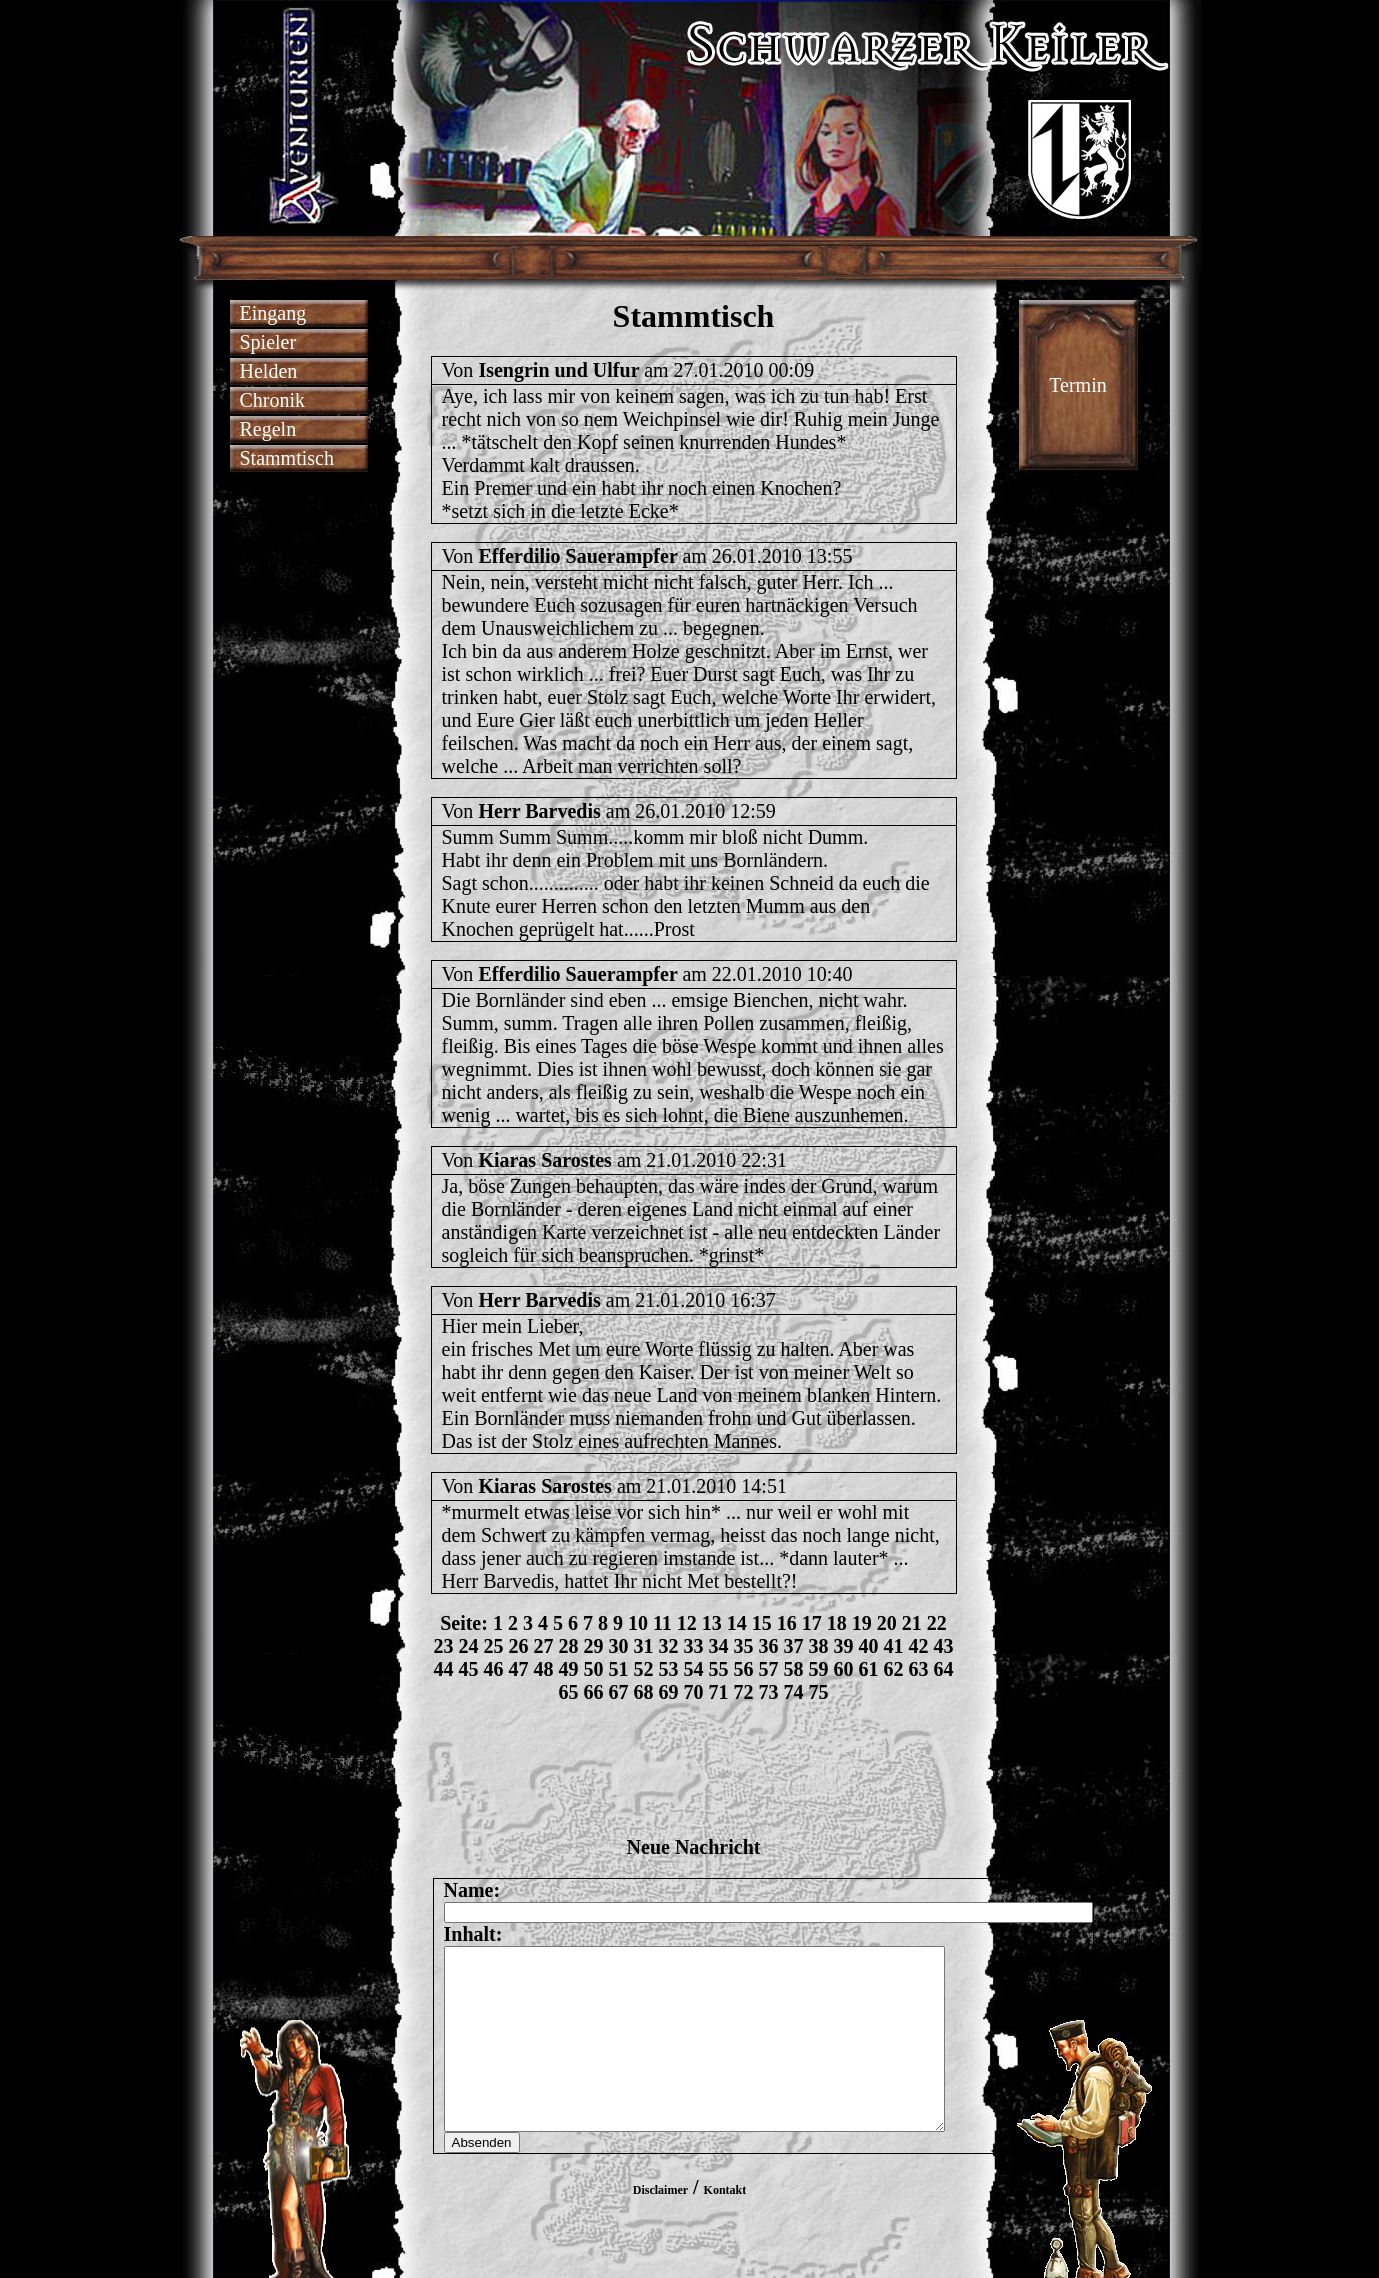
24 (469, 1646)
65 (569, 1692)
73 (769, 1692)
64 (944, 1669)
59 (819, 1669)
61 (869, 1669)
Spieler (268, 342)
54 (694, 1669)
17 (812, 1623)
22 (937, 1623)
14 (737, 1623)
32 (669, 1646)
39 (844, 1646)
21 (912, 1623)
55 (719, 1669)
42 (919, 1646)
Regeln (268, 429)
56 (744, 1669)
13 (712, 1623)
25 (494, 1646)
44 (444, 1669)
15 (762, 1623)
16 (787, 1623)
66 (594, 1692)
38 (819, 1646)
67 (619, 1692)
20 (887, 1623)
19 (862, 1623)
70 (694, 1692)
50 (594, 1669)
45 (469, 1669)
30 (619, 1646)
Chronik (273, 400)
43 (944, 1646)
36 (769, 1646)
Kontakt (725, 2226)
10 (638, 1623)
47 (519, 1669)
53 (669, 1669)
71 (719, 1692)
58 (794, 1669)
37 (794, 1646)
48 (544, 1669)
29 (594, 1646)
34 (719, 1646)
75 (819, 1692)
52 (644, 1669)
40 (869, 1646)
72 (744, 1692)
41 (894, 1646)
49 (569, 1669)
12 (687, 1623)
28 (569, 1646)
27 (544, 1646)
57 (769, 1669)
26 (519, 1646)
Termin (1077, 385)
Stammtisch (287, 458)
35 (744, 1646)
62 (894, 1669)
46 (494, 1669)
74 (794, 1692)
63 (919, 1669)
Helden (269, 371)
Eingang (273, 313)
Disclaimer (660, 2226)
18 (837, 1623)
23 (444, 1646)
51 (619, 1669)
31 (644, 1646)
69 (669, 1692)
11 (662, 1623)
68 (644, 1692)
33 (694, 1646)
